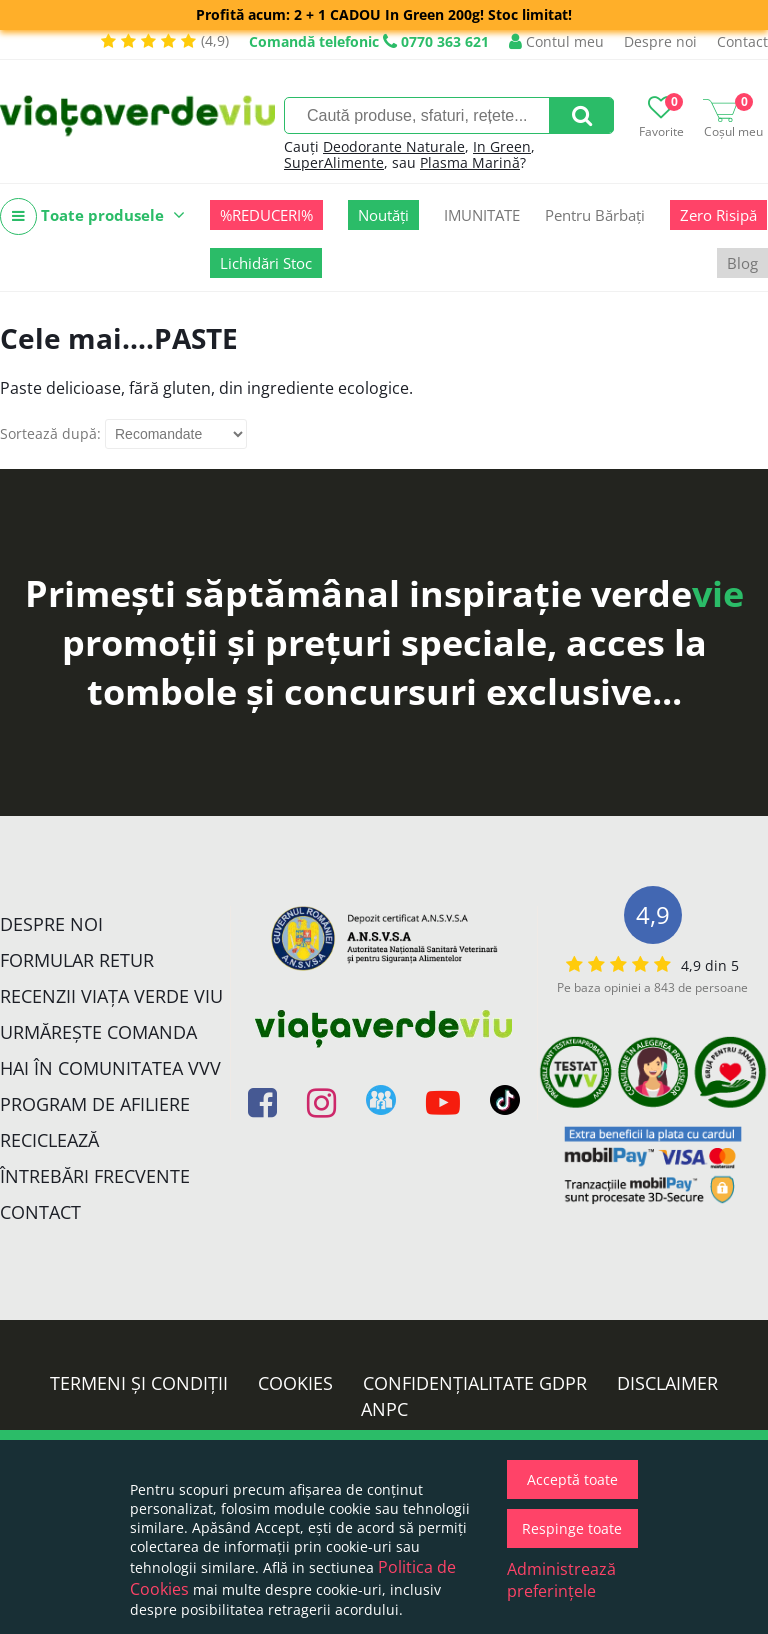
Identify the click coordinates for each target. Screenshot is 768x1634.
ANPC (384, 1409)
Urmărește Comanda (98, 1032)
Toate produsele (92, 216)
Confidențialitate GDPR (475, 1383)
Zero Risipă (718, 215)
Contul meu (556, 41)
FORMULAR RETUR (77, 960)
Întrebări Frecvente (95, 1176)
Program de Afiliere (95, 1104)
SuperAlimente (334, 162)
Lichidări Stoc (266, 263)
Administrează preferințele (561, 1580)
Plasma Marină (470, 162)
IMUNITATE (482, 215)
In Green (502, 146)
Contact (742, 41)
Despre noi (660, 41)
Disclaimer (667, 1383)
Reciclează (49, 1140)
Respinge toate (572, 1528)
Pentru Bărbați (595, 215)
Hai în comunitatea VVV (110, 1068)
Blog (742, 263)
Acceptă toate (572, 1479)
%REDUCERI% (266, 215)
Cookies (295, 1383)
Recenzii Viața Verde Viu (111, 996)
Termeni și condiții (139, 1383)
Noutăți (383, 215)
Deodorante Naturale (394, 146)
